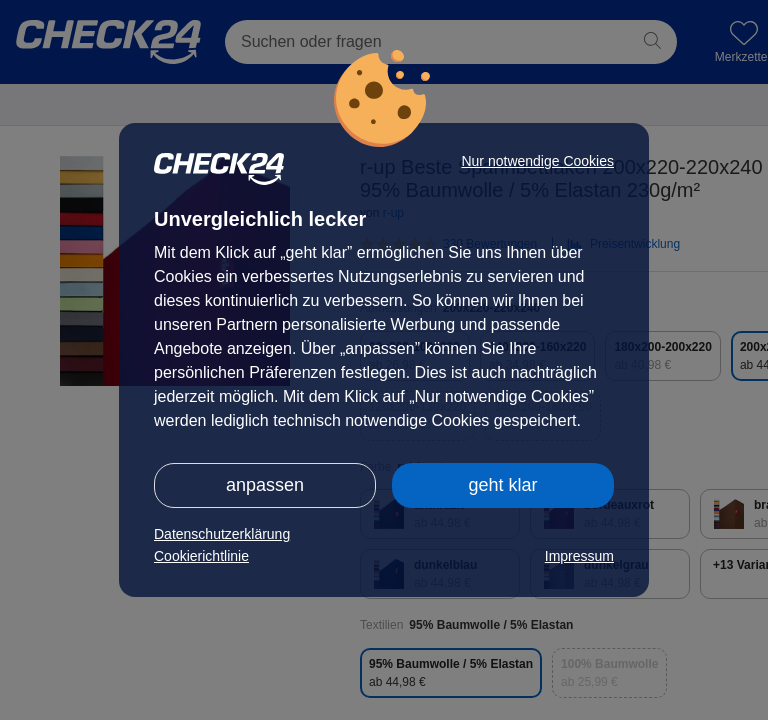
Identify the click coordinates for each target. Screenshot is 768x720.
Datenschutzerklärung (222, 534)
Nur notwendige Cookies (537, 161)
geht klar (502, 485)
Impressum (579, 556)
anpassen (265, 485)
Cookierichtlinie (201, 556)
